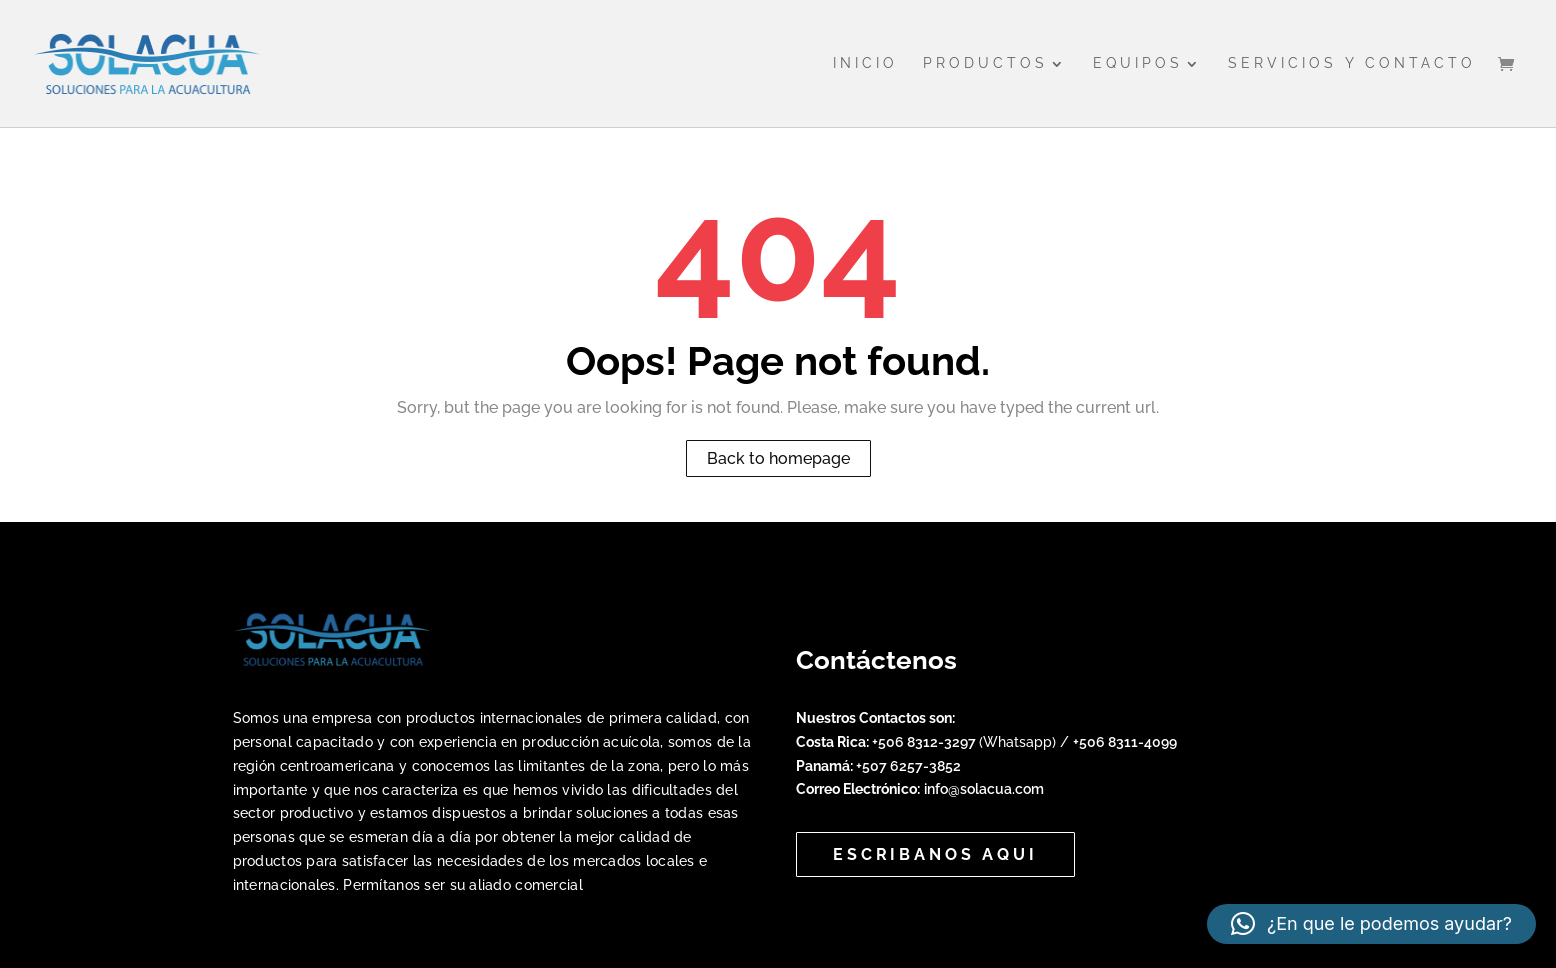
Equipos (1138, 63)
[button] (1371, 924)
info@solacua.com (984, 789)
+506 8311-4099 (1125, 742)
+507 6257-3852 (908, 766)
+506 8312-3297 (925, 742)
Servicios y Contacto (1352, 63)
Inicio (865, 63)
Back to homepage (778, 458)
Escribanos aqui (935, 854)
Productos (985, 63)
